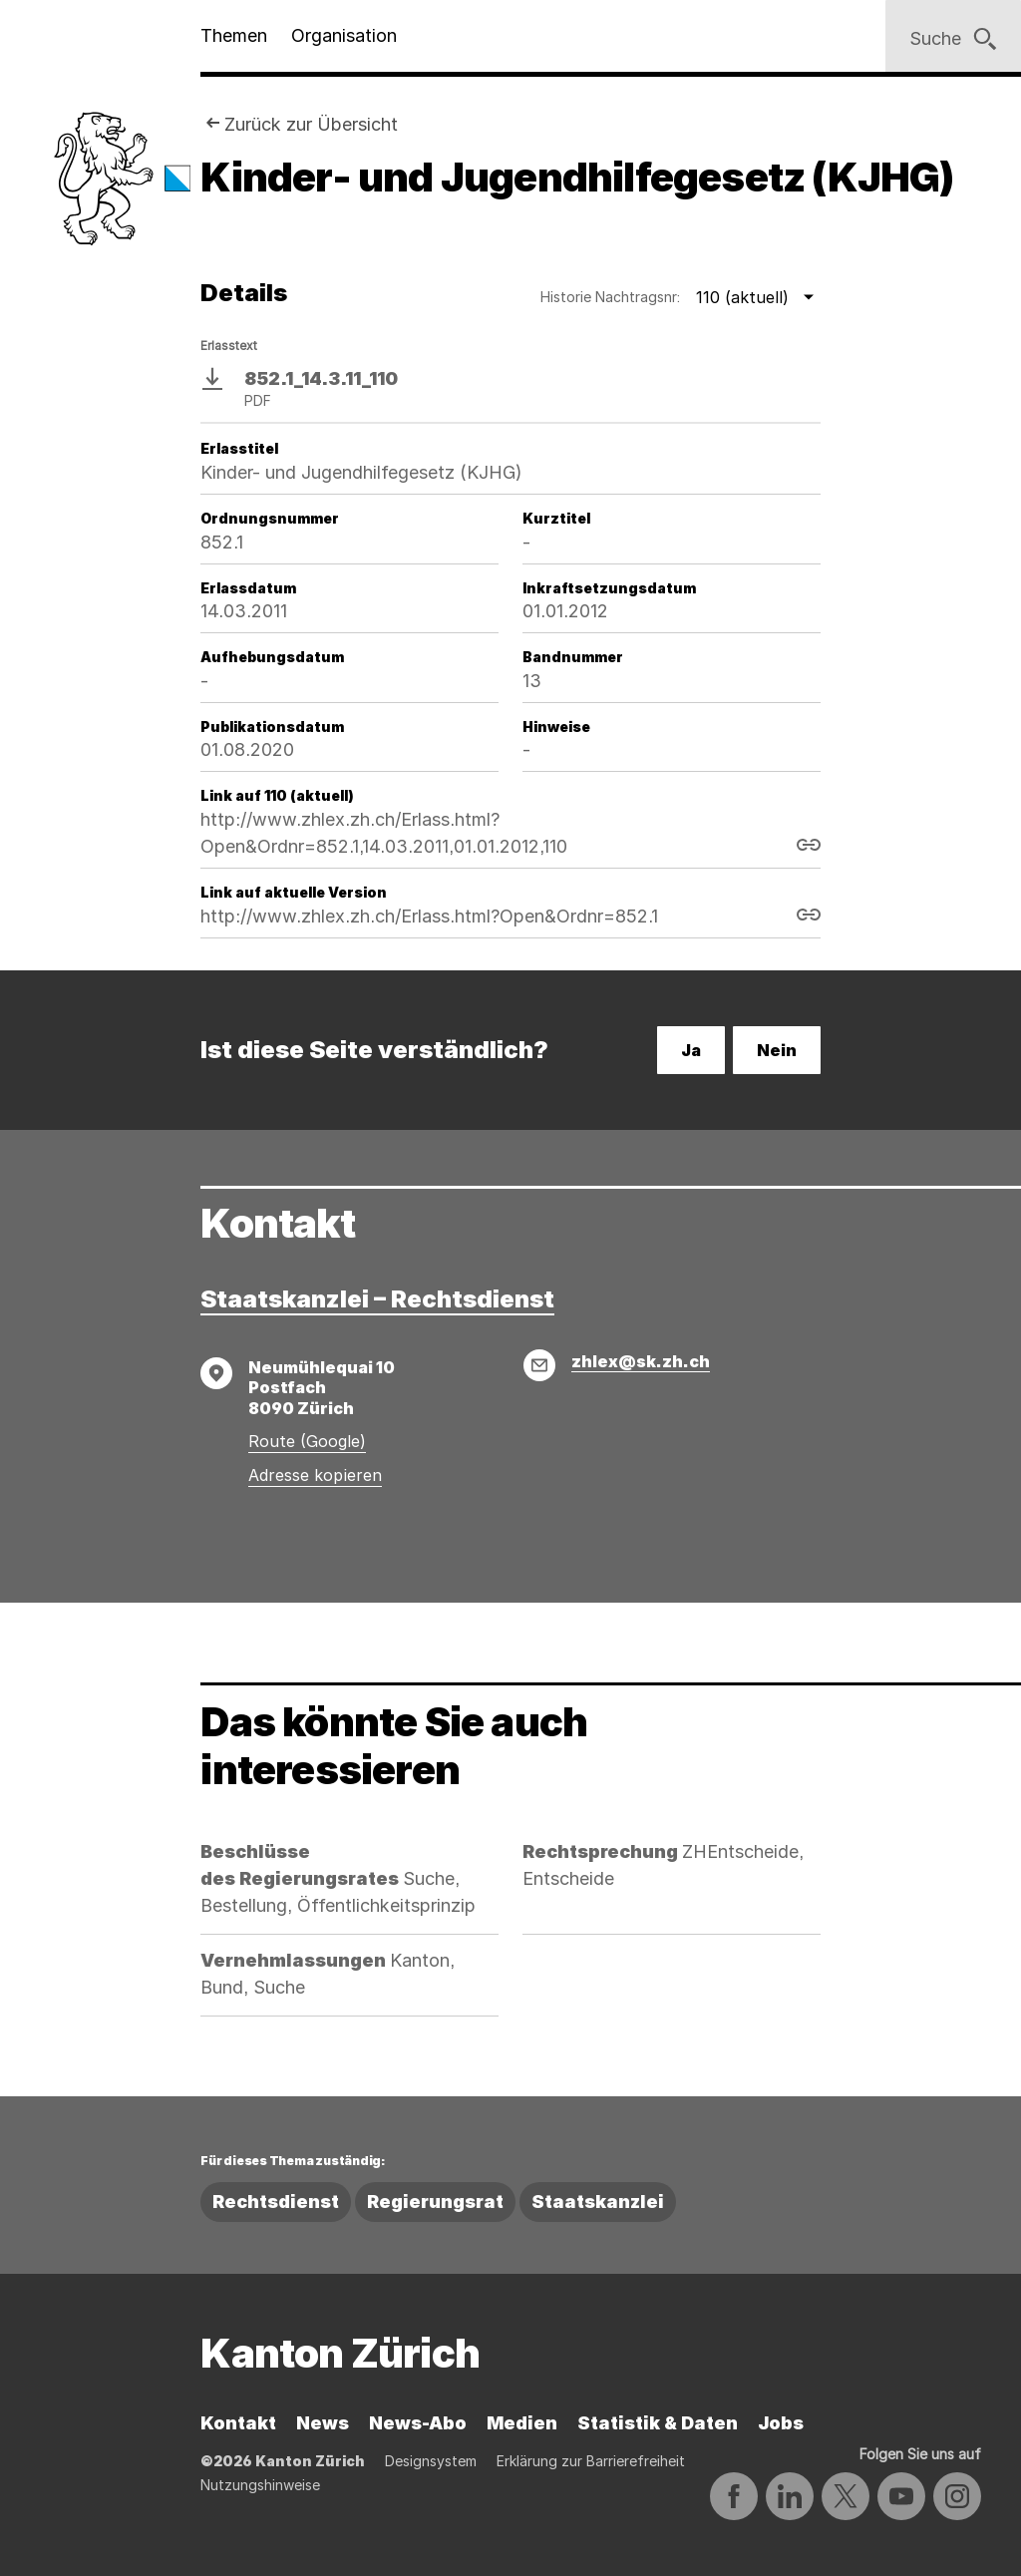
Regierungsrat (435, 2201)
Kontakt (238, 2422)
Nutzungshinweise (260, 2484)
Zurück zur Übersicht (311, 124)
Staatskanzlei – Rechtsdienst (377, 1299)
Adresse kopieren (315, 1475)
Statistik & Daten (657, 2422)
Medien (522, 2422)
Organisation (344, 35)
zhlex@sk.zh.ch (640, 1361)
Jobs (781, 2422)
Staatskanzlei (597, 2201)
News (322, 2422)
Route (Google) (307, 1441)
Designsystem (431, 2460)
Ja (691, 1050)
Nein (777, 1050)
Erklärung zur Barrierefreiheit (591, 2460)
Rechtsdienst (275, 2201)
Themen (233, 35)
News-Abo (418, 2422)
